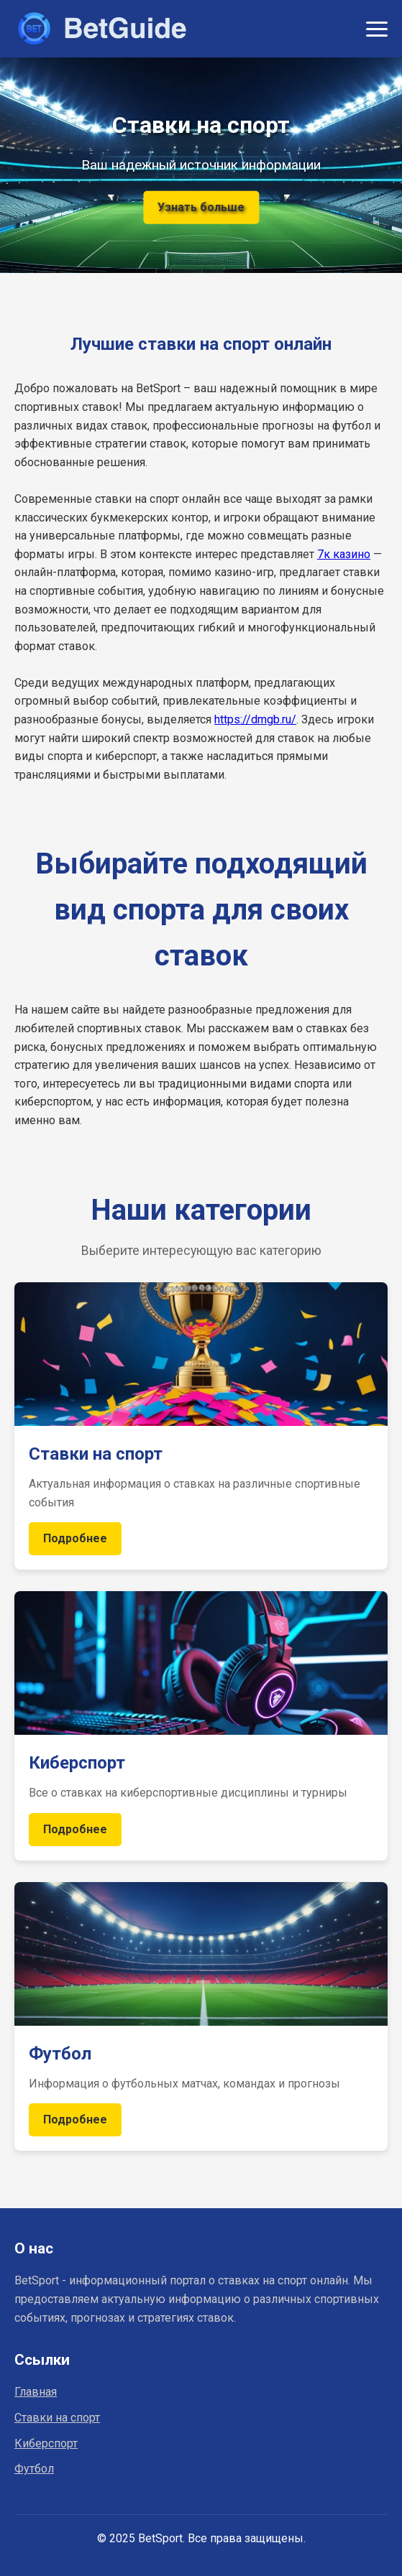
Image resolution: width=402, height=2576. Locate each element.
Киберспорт (46, 2443)
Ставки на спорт (57, 2417)
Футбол (34, 2468)
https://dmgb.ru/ (255, 719)
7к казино (343, 554)
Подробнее (75, 1538)
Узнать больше (201, 207)
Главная (35, 2392)
